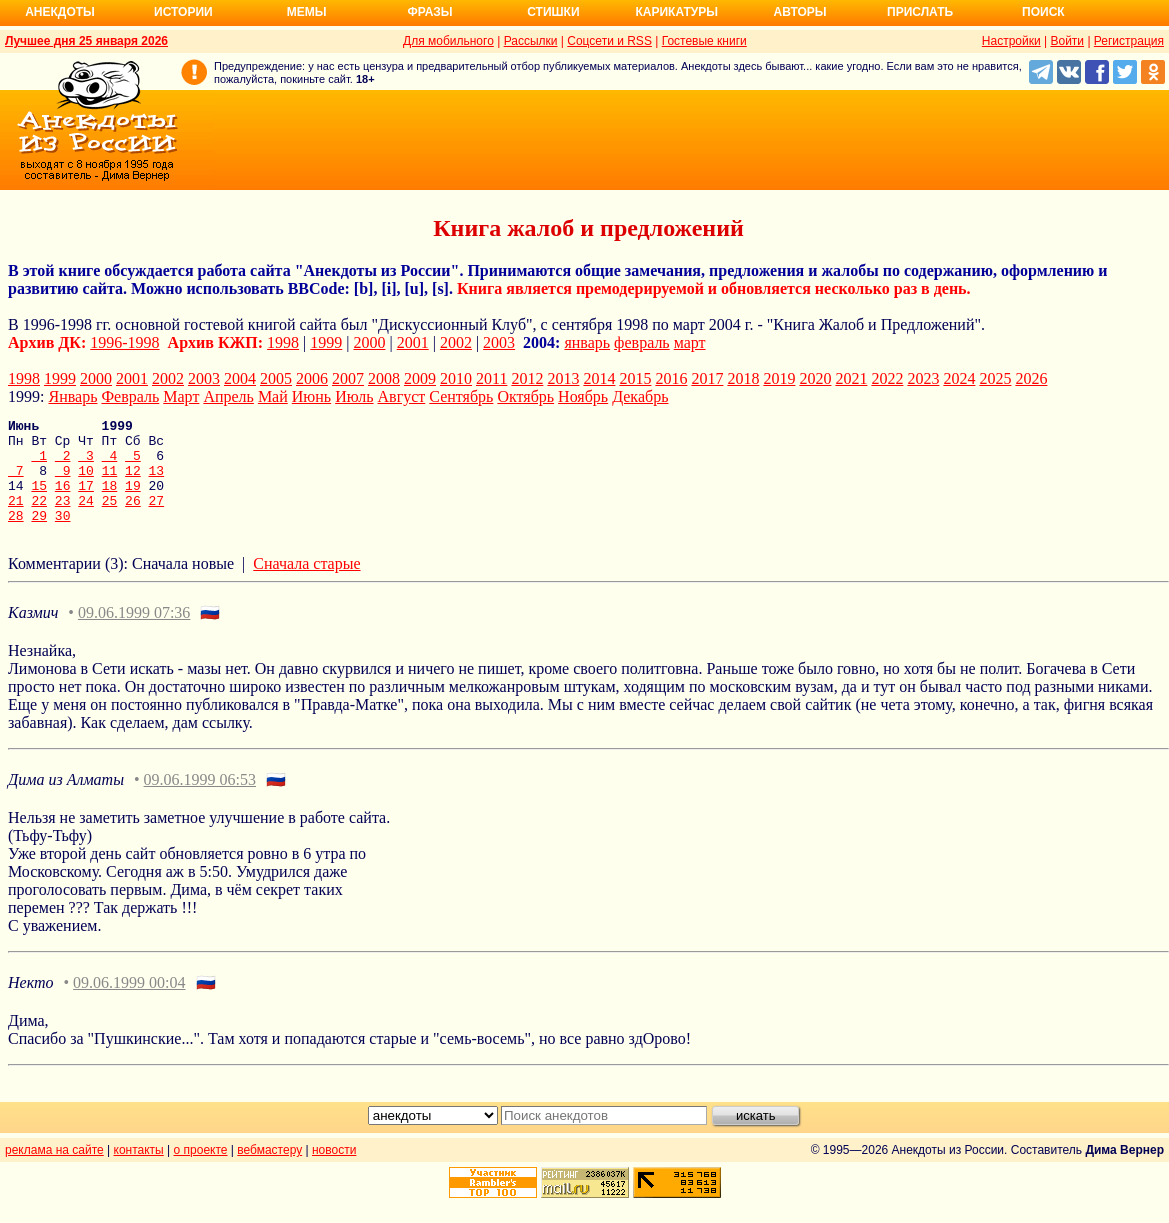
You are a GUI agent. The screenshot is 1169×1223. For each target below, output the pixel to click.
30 (63, 536)
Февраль (130, 396)
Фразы (429, 12)
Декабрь (640, 396)
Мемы (307, 12)
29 (39, 536)
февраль (642, 342)
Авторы (800, 12)
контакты (139, 1171)
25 (110, 518)
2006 (312, 378)
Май (273, 396)
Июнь (311, 396)
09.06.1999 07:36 (134, 633)
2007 (348, 378)
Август (402, 396)
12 (133, 482)
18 (110, 500)
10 (86, 482)
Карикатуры (676, 12)
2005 (276, 378)
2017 (707, 378)
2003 (499, 342)
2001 (413, 342)
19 (133, 500)
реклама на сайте (54, 1171)
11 (110, 482)
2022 (887, 378)
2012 (527, 378)
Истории (183, 12)
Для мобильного (448, 41)
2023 (923, 378)
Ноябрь (583, 396)
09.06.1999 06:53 (200, 800)
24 (86, 518)
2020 (815, 378)
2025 (995, 378)
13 (157, 482)
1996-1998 (124, 342)
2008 (384, 378)
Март (181, 396)
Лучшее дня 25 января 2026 (86, 41)
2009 (420, 378)
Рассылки (531, 41)
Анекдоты (60, 12)
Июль (354, 396)
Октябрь (525, 396)
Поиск (1043, 12)
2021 (851, 378)
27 (157, 518)
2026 (1031, 378)
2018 (743, 378)
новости (334, 1171)
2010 (456, 378)
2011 (491, 378)
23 (63, 518)
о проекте (201, 1171)
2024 (959, 378)
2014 (599, 378)
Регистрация (1129, 41)
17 (86, 500)
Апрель (228, 396)
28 (16, 536)
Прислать (920, 12)
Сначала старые (306, 584)
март (690, 342)
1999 (326, 342)
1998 (283, 342)
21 (16, 518)
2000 (370, 342)
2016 (671, 378)
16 (63, 500)
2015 (635, 378)
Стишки (553, 12)
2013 (563, 378)
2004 (240, 378)
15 (39, 500)
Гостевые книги (704, 41)
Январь (72, 396)
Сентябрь (461, 396)
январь (587, 342)
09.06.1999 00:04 (129, 1003)
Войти (1067, 41)
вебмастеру (269, 1171)
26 (133, 518)
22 (39, 518)
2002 (456, 342)
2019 (779, 378)
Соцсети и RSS (609, 41)
